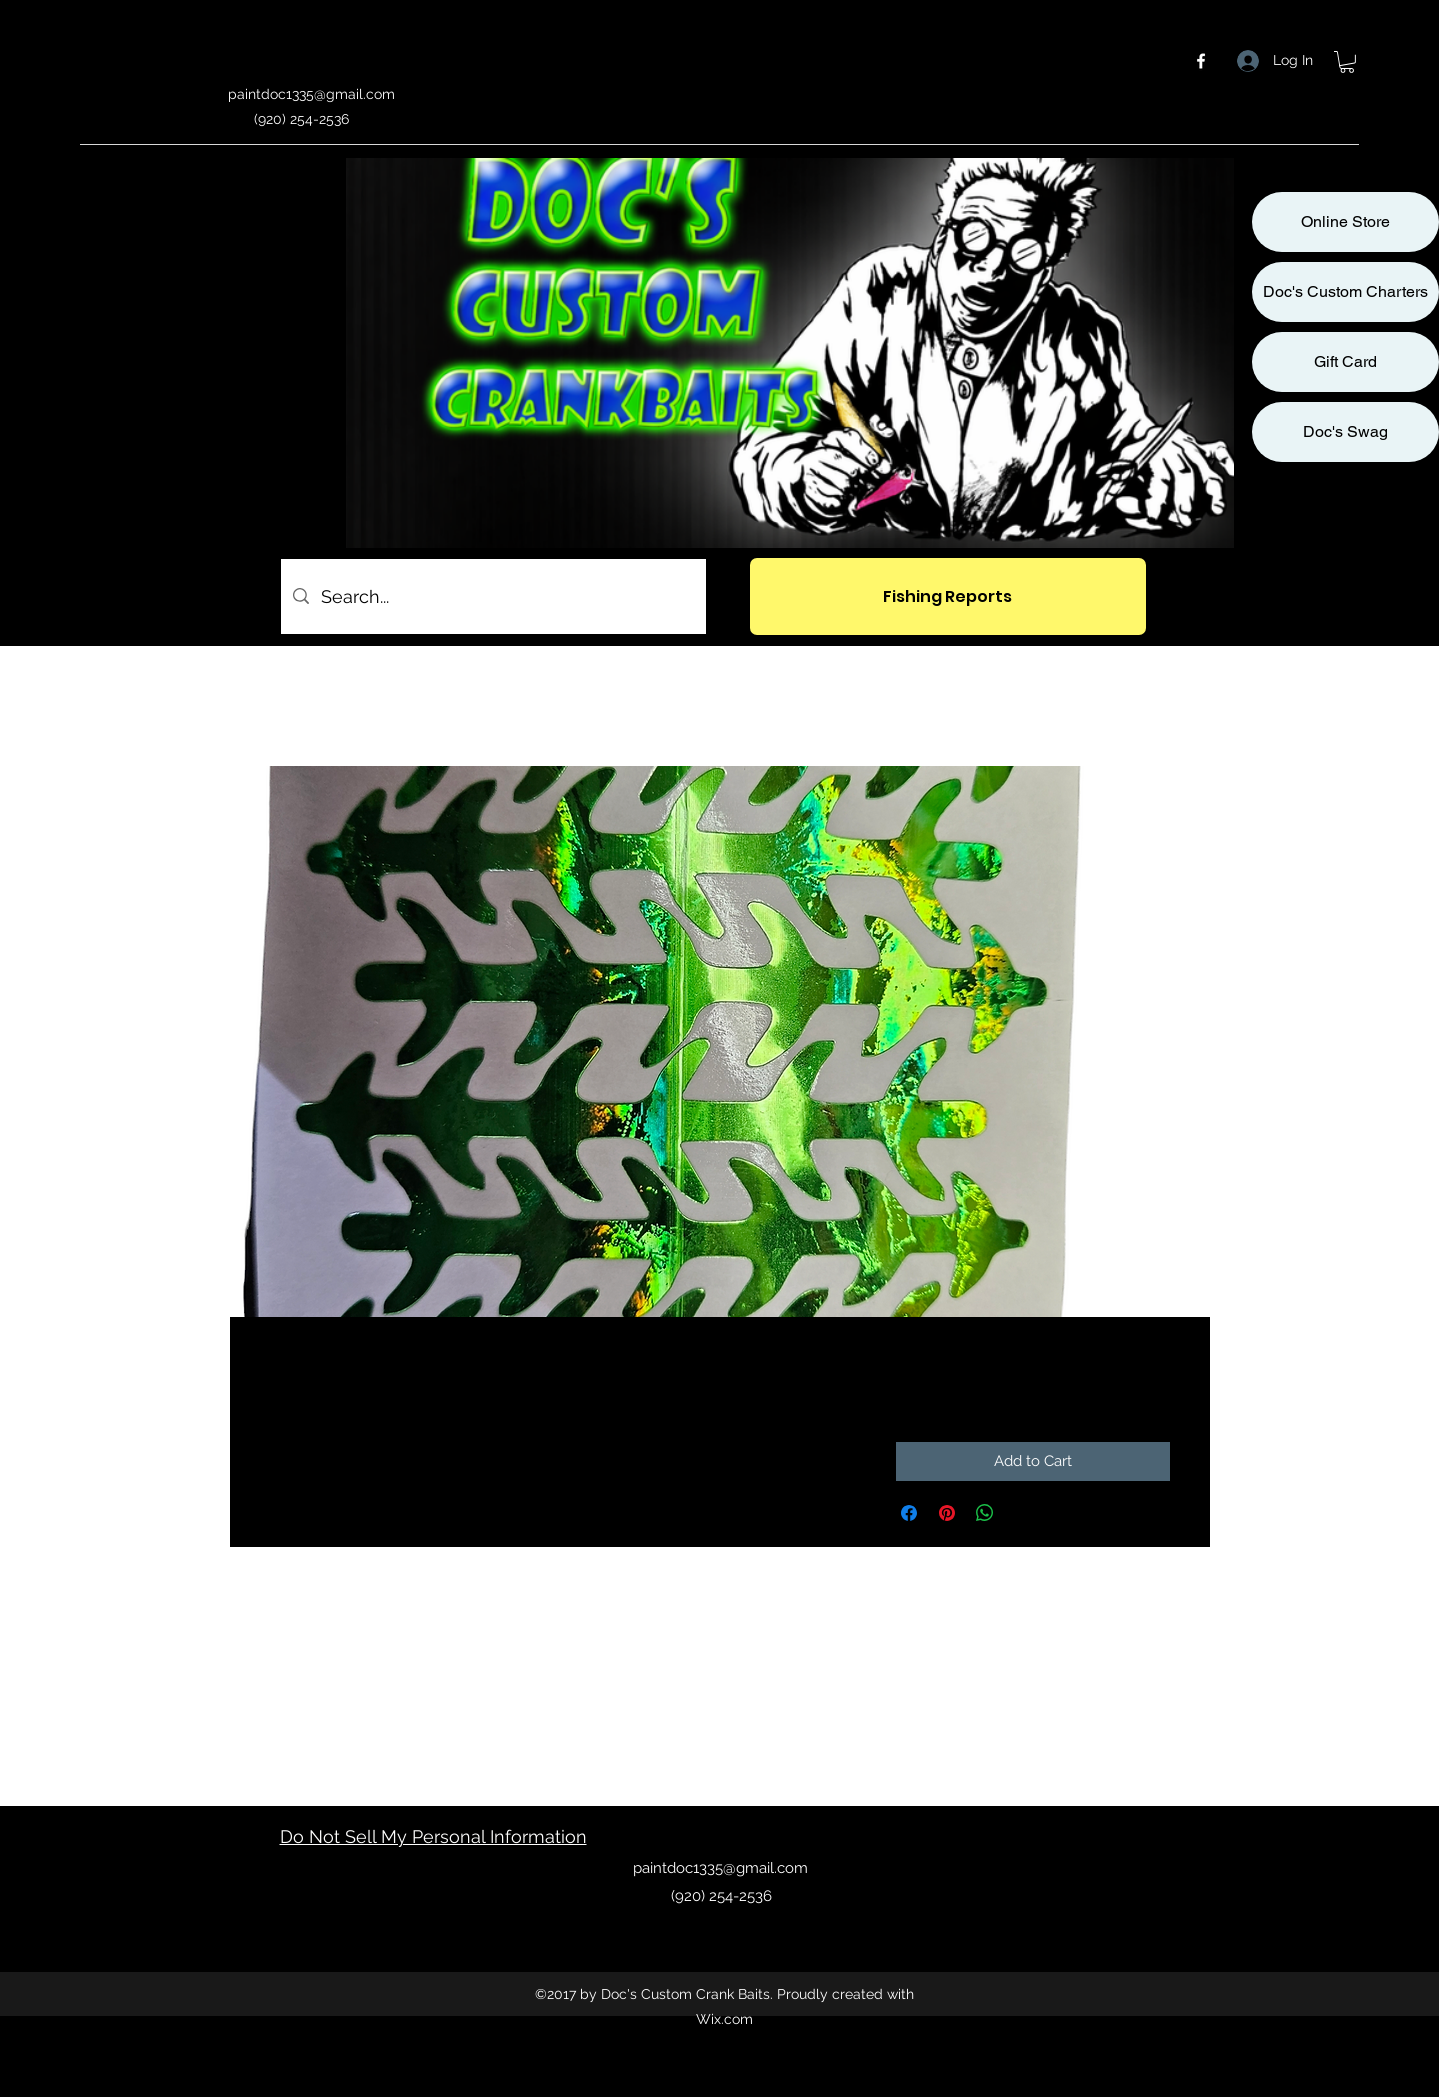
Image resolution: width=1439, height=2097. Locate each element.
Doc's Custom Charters (1345, 291)
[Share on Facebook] (909, 1513)
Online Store (1345, 221)
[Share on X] (1023, 1513)
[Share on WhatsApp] (985, 1513)
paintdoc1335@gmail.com (311, 94)
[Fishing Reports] (948, 596)
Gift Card (1345, 361)
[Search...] (492, 596)
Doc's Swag (1345, 431)
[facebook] (1201, 61)
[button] (1347, 62)
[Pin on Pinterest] (947, 1513)
